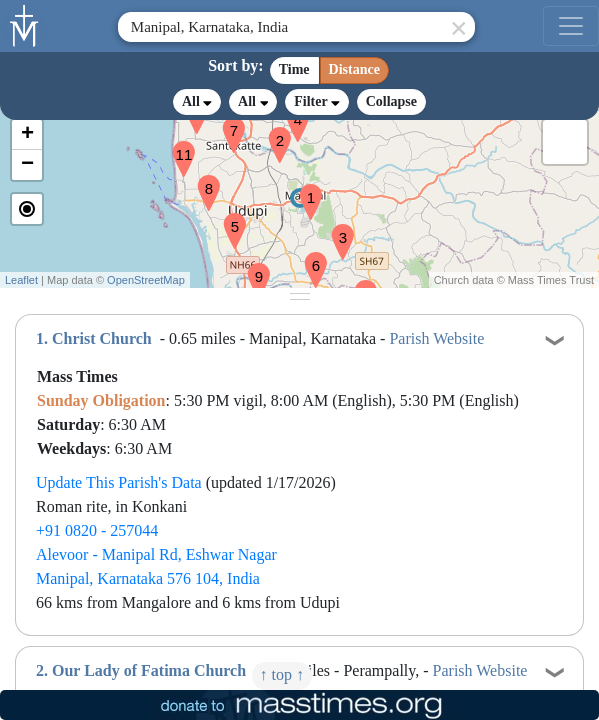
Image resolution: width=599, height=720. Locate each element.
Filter (316, 101)
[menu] (571, 26)
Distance (354, 69)
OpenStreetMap (146, 280)
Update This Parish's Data (119, 482)
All (197, 102)
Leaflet (21, 280)
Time (294, 69)
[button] (303, 189)
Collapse (391, 101)
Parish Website (436, 338)
